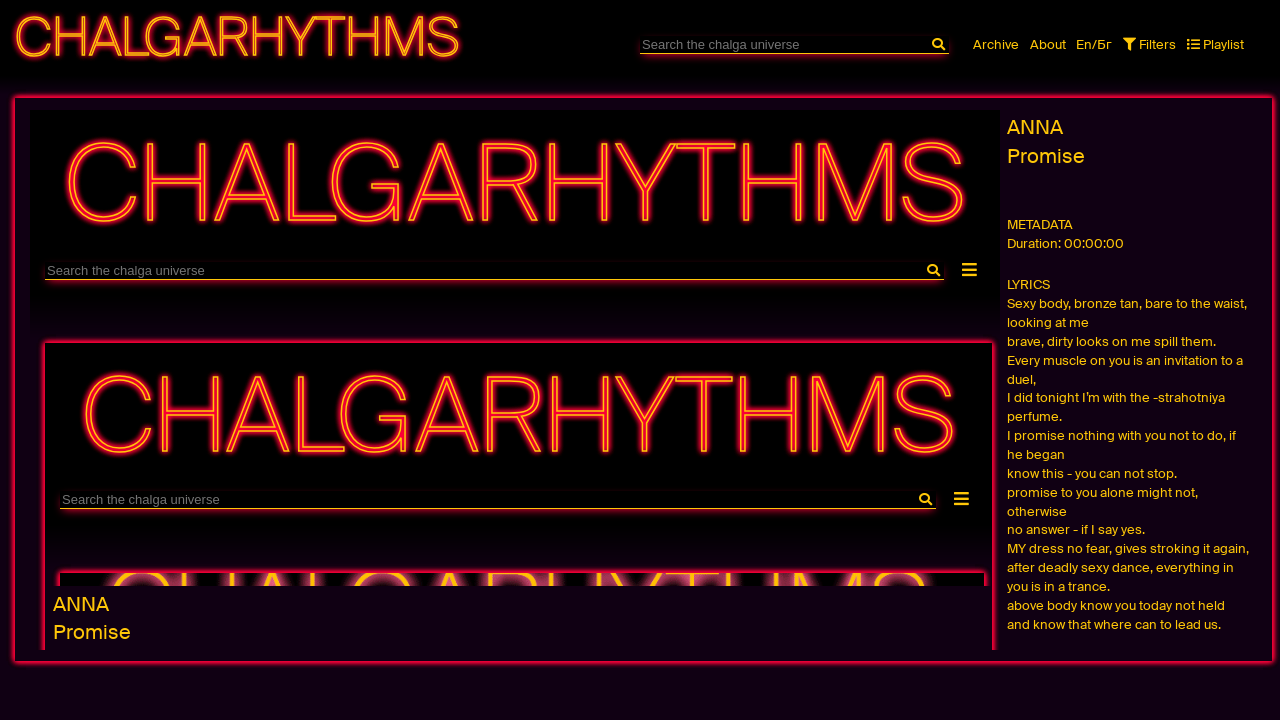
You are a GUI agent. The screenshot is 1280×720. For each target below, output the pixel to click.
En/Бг (1094, 44)
